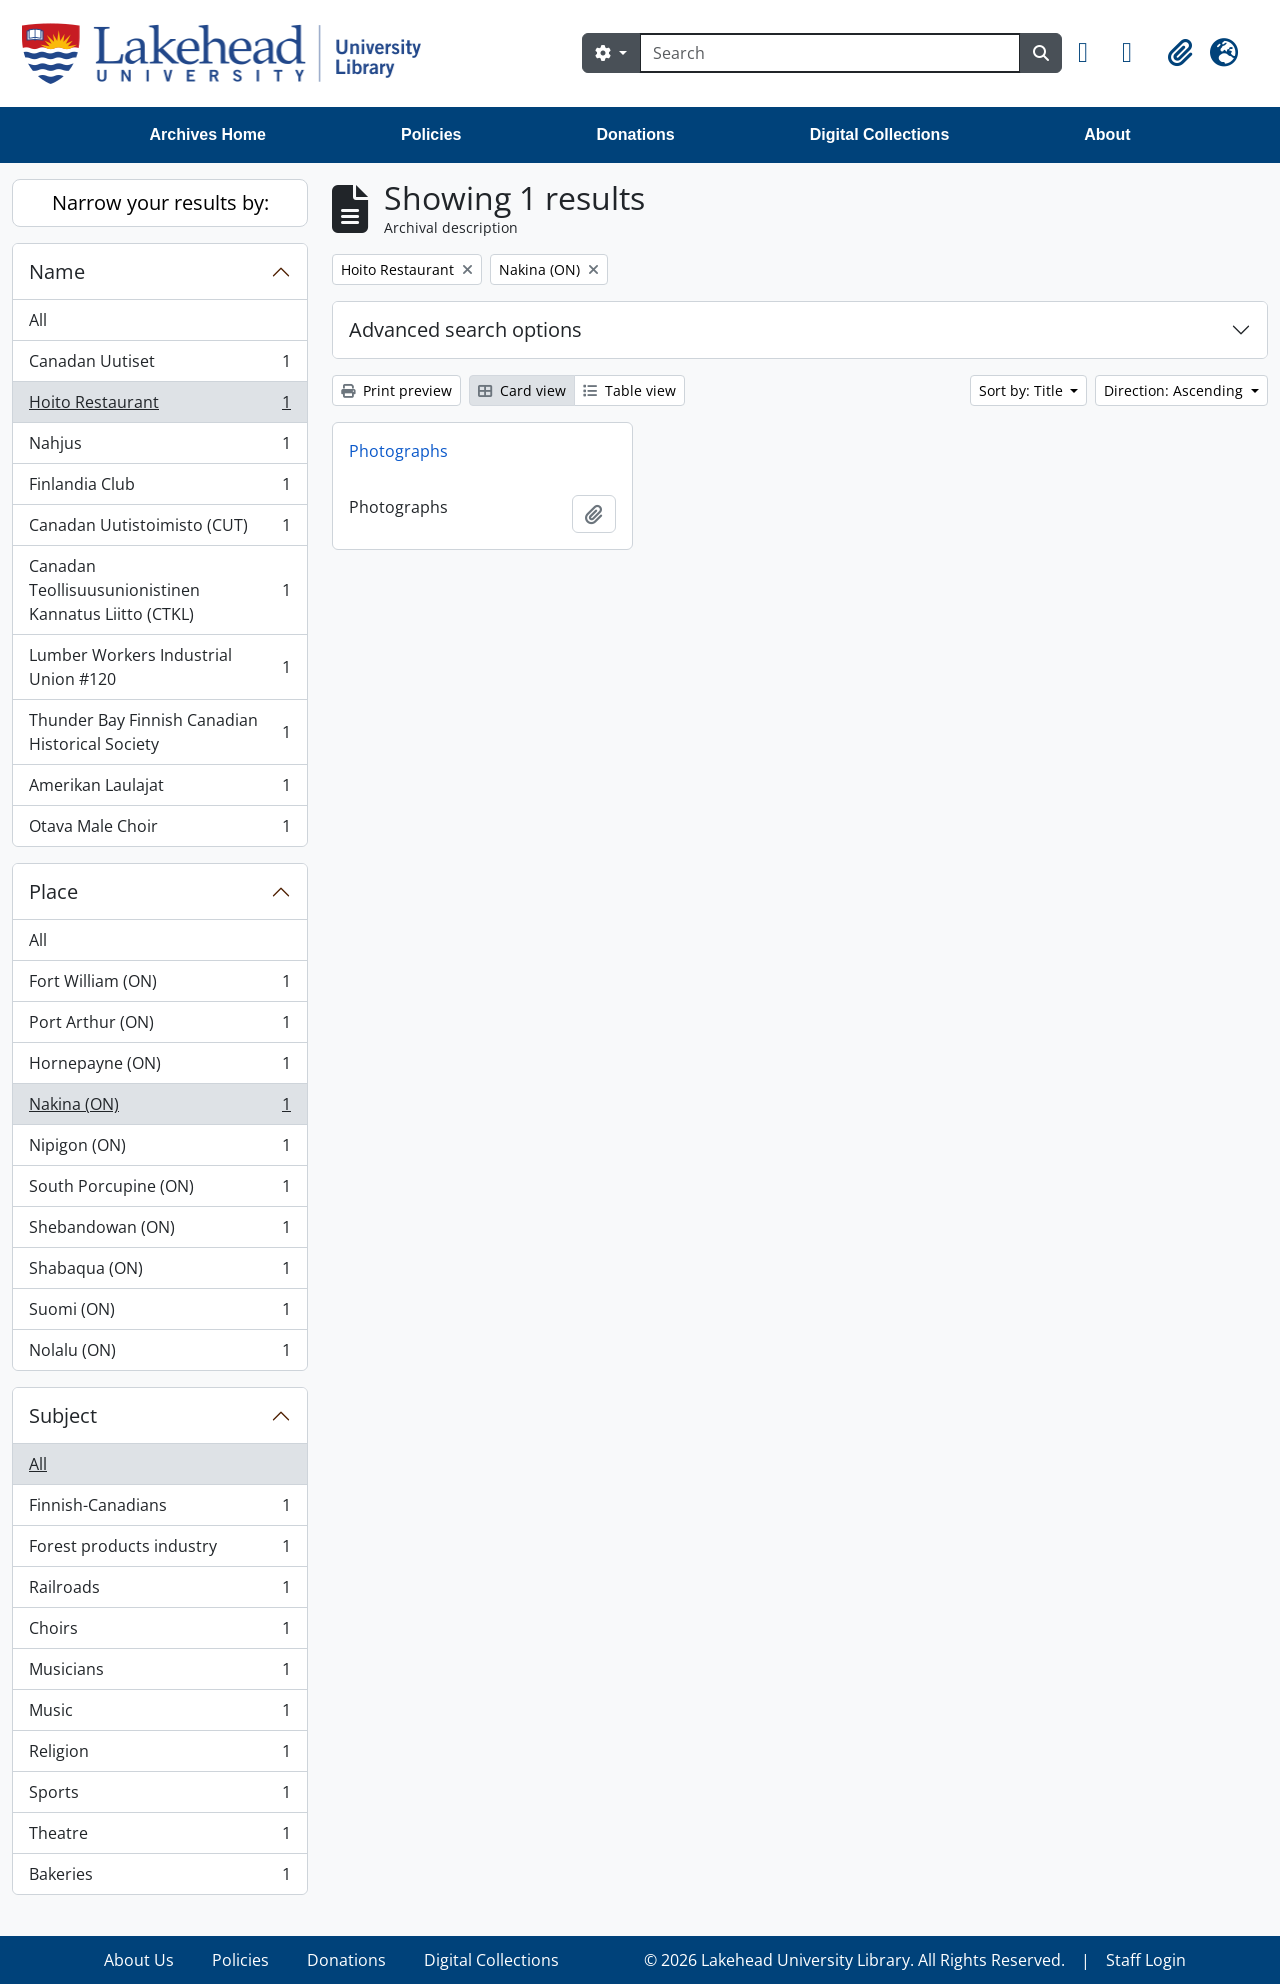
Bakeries (159, 1878)
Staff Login (1146, 1960)
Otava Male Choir (159, 830)
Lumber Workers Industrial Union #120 (159, 667)
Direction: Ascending (1175, 390)
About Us (139, 1960)
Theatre (159, 1837)
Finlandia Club (159, 488)
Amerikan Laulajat (159, 789)
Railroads (159, 1591)
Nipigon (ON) (159, 1149)
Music (159, 1714)
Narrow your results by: (160, 202)
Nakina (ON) (159, 1108)
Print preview (396, 390)
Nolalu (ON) (159, 1354)
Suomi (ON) (159, 1313)
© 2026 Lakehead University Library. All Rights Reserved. (854, 1960)
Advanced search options (465, 329)
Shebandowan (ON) (159, 1231)
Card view (522, 390)
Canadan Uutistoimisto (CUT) (159, 529)
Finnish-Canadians (159, 1509)
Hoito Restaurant (159, 406)
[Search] (830, 53)
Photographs (398, 451)
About (1107, 134)
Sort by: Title (1023, 390)
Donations (635, 134)
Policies (431, 134)
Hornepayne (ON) (159, 1067)
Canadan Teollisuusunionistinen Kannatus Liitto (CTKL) (159, 590)
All (38, 320)
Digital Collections (880, 134)
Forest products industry (159, 1550)
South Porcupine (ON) (159, 1190)
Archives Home (208, 134)
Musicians (159, 1673)
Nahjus (159, 447)
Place (53, 891)
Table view (629, 390)
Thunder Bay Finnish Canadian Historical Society (159, 732)
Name (57, 271)
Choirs (159, 1632)
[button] (1092, 53)
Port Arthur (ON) (159, 1026)
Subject (63, 1415)
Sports (159, 1796)
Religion (159, 1755)
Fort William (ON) (159, 985)
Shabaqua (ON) (159, 1272)
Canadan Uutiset (159, 365)
